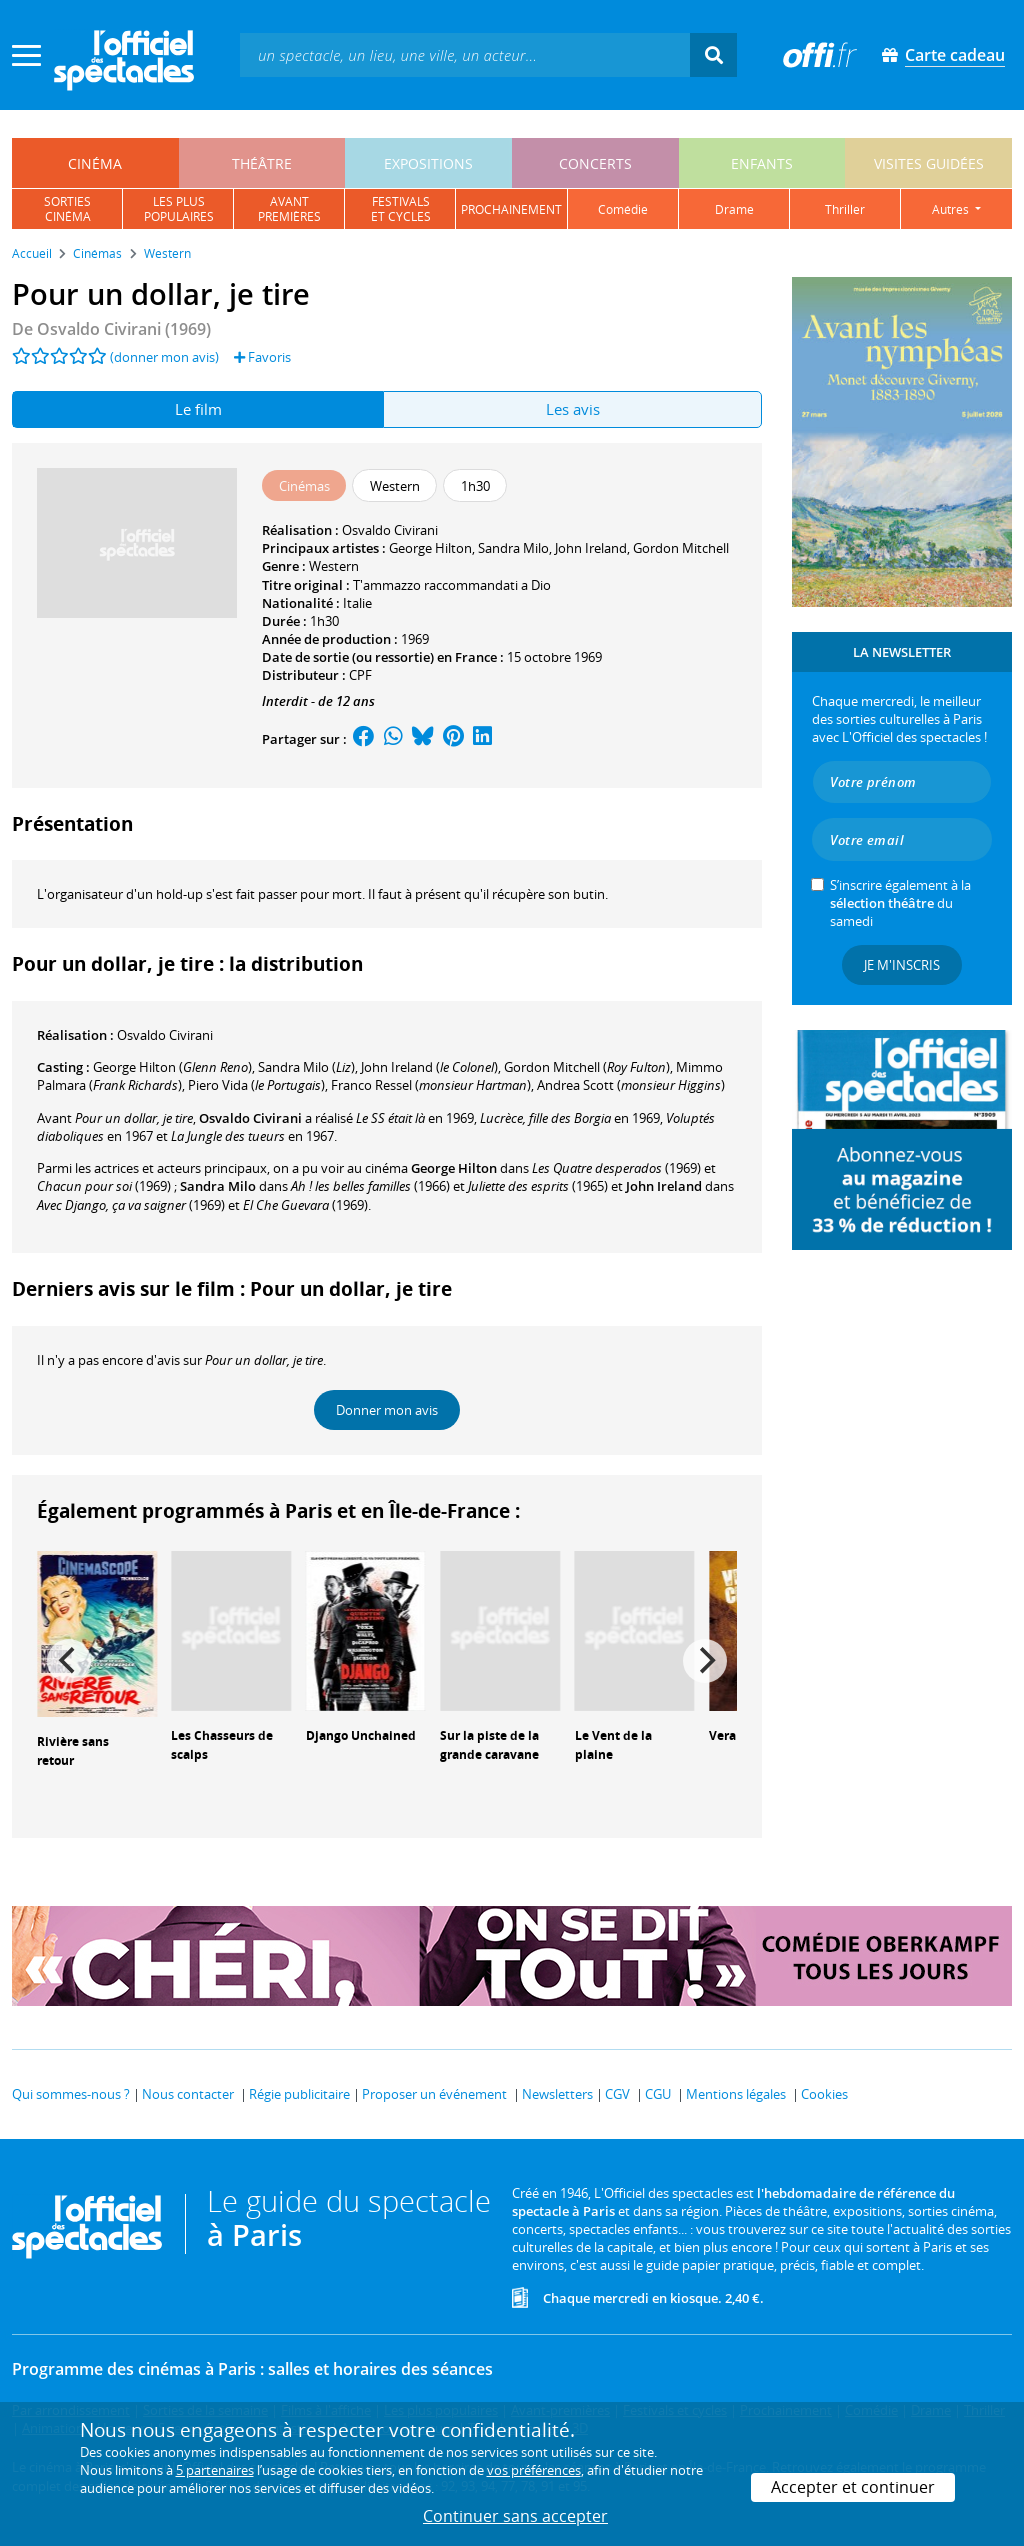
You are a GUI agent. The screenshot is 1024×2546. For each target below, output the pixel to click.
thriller (845, 209)
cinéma (95, 163)
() (172, 1067)
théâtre (262, 163)
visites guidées (929, 163)
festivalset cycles (401, 209)
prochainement (511, 209)
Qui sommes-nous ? (71, 2094)
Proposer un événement (434, 2094)
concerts (595, 163)
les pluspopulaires (179, 209)
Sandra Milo (513, 548)
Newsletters (557, 2094)
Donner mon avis (387, 1410)
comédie (623, 209)
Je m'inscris (902, 965)
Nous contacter (188, 2094)
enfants (762, 163)
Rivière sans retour (73, 1751)
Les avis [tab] (573, 409)
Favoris (262, 357)
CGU (658, 2094)
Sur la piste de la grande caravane (489, 1745)
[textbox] (465, 54)
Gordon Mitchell (681, 548)
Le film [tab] (198, 409)
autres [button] (952, 209)
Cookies (824, 2094)
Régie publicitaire (299, 2094)
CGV (617, 2094)
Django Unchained (361, 1735)
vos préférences (534, 2470)
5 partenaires (215, 2470)
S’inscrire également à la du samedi (900, 903)
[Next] (705, 1661)
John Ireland (591, 548)
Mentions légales (736, 2094)
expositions (428, 163)
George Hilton (430, 548)
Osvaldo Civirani (390, 530)
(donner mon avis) (164, 357)
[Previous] (69, 1661)
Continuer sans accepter (515, 2516)
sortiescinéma (67, 209)
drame (734, 209)
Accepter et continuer (853, 2487)
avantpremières (289, 209)
